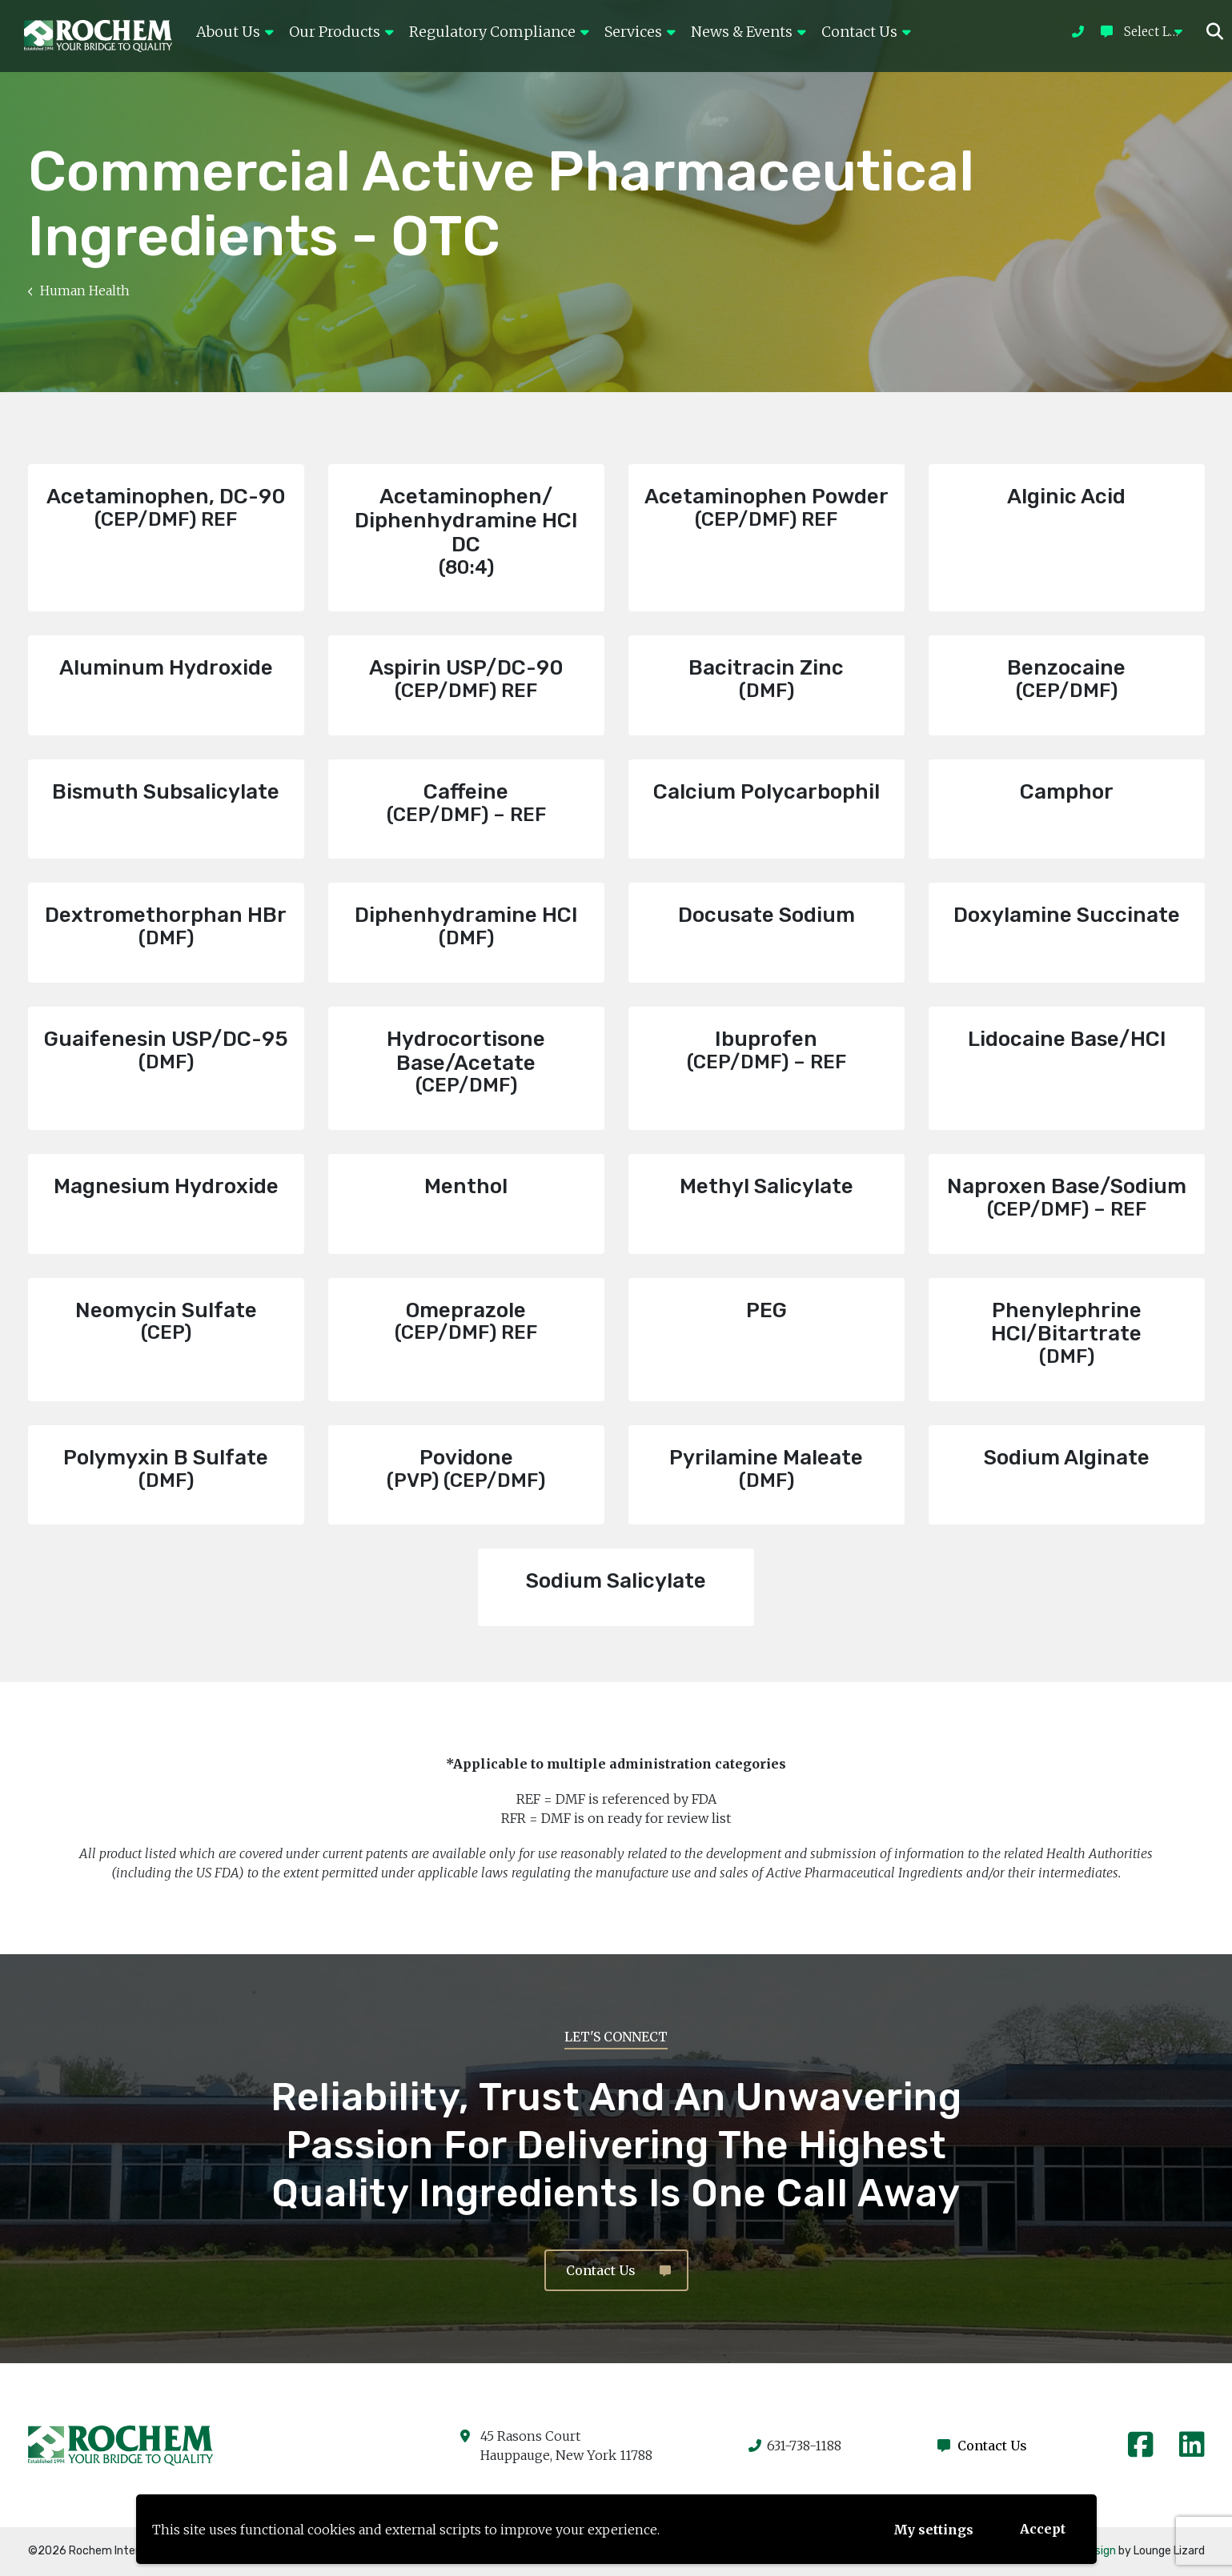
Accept (1042, 2529)
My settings (933, 2530)
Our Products (341, 32)
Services (639, 32)
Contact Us (865, 32)
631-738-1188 (794, 2446)
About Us (234, 32)
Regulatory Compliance (498, 32)
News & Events (748, 32)
